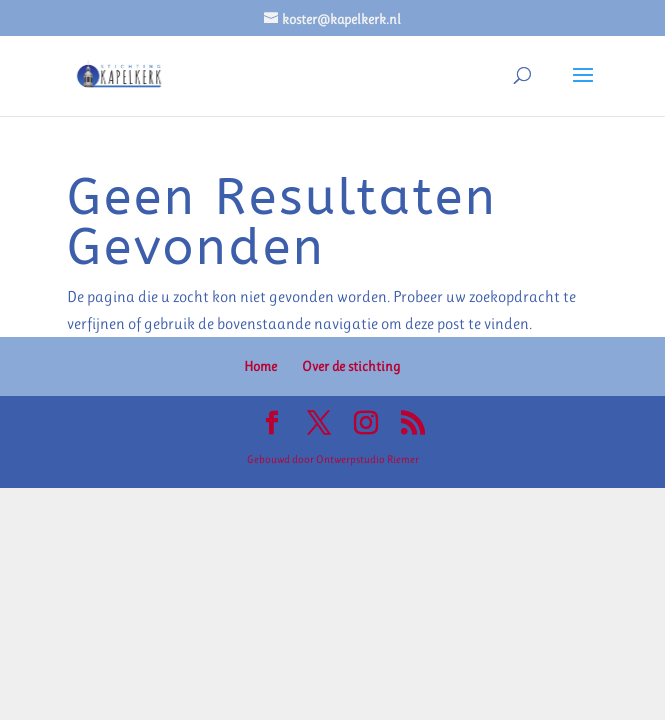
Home (260, 366)
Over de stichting (351, 366)
